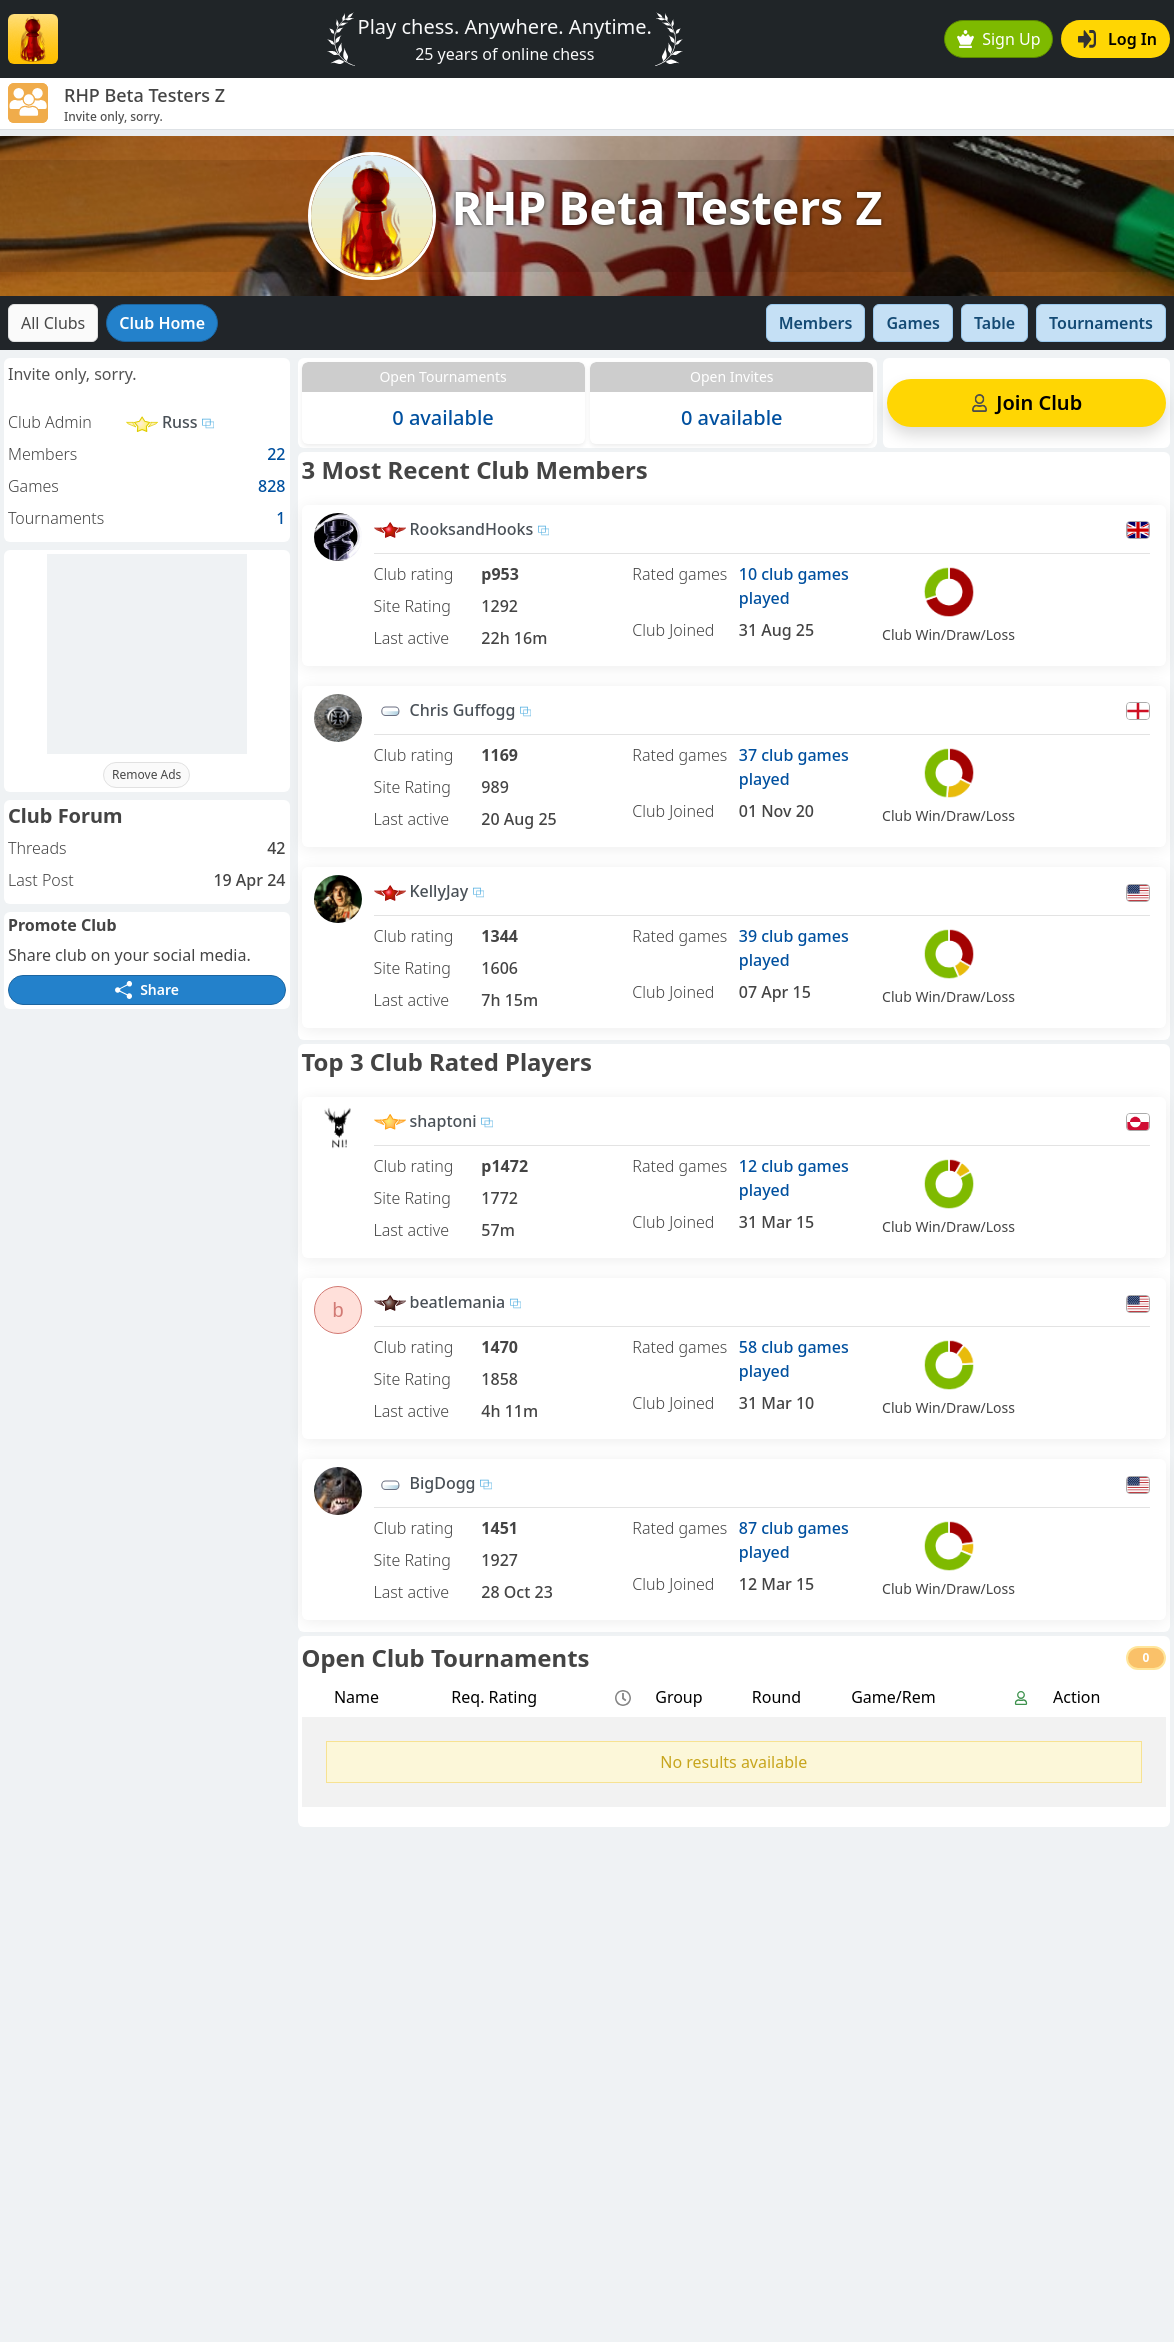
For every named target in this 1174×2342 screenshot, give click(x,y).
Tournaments (1101, 323)
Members (816, 323)
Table (994, 323)
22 (276, 454)
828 (271, 486)
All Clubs (53, 323)
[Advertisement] (147, 654)
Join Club (1026, 402)
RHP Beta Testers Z (667, 207)
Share (147, 989)
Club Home (162, 323)
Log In (1117, 39)
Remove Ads (146, 774)
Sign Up (999, 39)
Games (913, 323)
